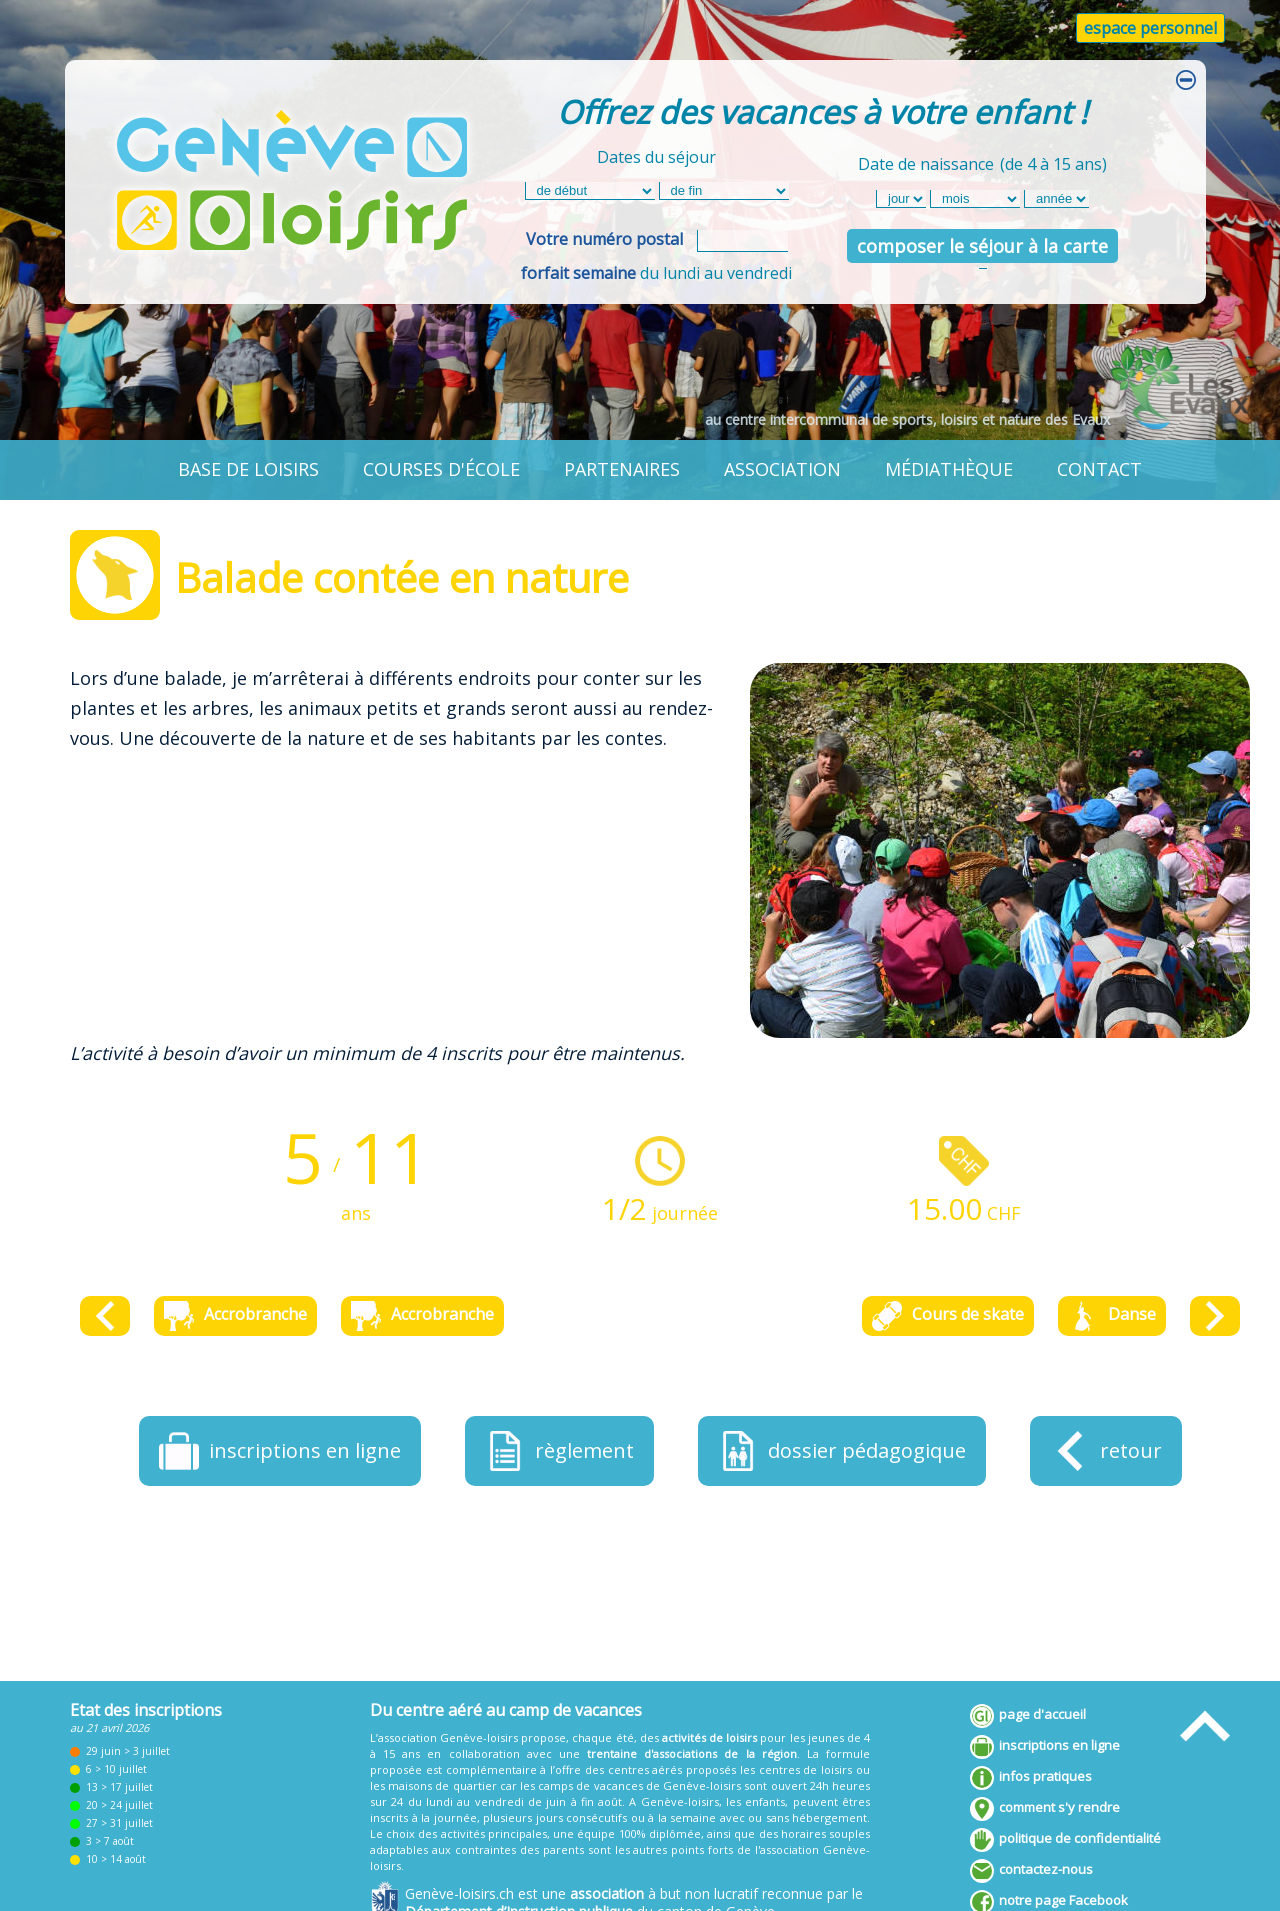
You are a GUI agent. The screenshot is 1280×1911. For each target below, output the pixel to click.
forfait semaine (578, 273)
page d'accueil (1028, 1716)
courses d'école (441, 469)
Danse (1112, 1316)
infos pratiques (1031, 1778)
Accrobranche (235, 1316)
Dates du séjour (656, 157)
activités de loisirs (709, 1737)
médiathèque (949, 469)
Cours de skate (948, 1316)
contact (1099, 469)
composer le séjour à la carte (982, 246)
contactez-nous (1031, 1871)
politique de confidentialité (1065, 1840)
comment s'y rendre (1045, 1809)
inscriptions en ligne (1045, 1747)
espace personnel (1150, 28)
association (782, 469)
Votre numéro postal (604, 239)
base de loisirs (248, 469)
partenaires (622, 469)
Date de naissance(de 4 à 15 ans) (982, 161)
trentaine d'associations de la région (692, 1753)
